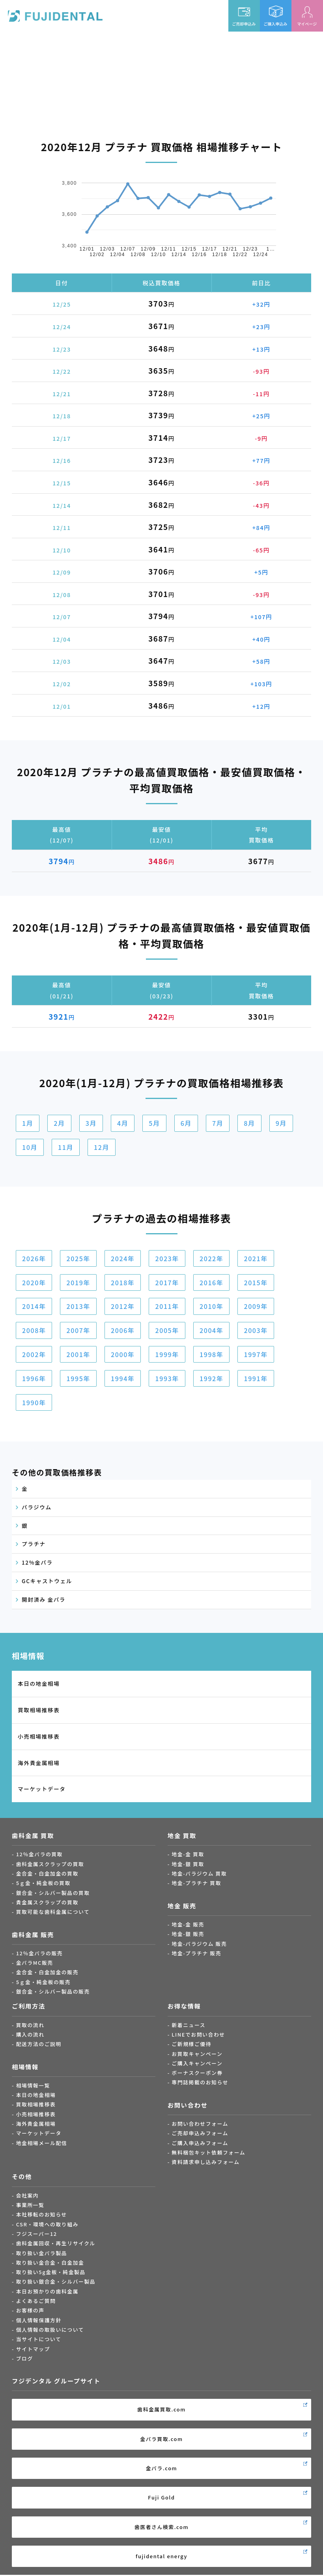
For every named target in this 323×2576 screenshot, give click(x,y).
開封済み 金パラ (43, 1599)
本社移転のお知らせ (41, 2214)
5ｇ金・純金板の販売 (43, 1982)
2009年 (255, 1306)
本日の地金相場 (39, 1683)
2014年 (34, 1306)
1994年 (122, 1378)
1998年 (211, 1354)
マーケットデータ (42, 1789)
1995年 (78, 1378)
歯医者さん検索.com (161, 2527)
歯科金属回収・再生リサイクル (55, 2243)
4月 (122, 1123)
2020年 (34, 1282)
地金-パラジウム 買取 (199, 1873)
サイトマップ (33, 2349)
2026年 (34, 1258)
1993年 (167, 1378)
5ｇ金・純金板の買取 (43, 1883)
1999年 (167, 1354)
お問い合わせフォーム (200, 2123)
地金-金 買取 (188, 1854)
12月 (101, 1147)
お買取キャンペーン (197, 2053)
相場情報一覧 (33, 2085)
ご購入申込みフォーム (200, 2143)
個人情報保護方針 (39, 2320)
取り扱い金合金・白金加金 (50, 2262)
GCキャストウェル (47, 1581)
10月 (29, 1147)
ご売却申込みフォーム (200, 2133)
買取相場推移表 (39, 1710)
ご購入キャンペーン (197, 2063)
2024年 (122, 1258)
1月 (27, 1123)
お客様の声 (30, 2310)
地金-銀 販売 (188, 1934)
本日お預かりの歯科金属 (47, 2291)
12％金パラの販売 (39, 1953)
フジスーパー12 (36, 2233)
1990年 (34, 1402)
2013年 (78, 1306)
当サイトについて (39, 2339)
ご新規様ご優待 (191, 2044)
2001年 (78, 1354)
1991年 (255, 1378)
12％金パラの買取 (39, 1854)
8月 (249, 1123)
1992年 (211, 1378)
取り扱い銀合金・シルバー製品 (56, 2281)
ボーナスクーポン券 (197, 2072)
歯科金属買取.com (161, 2409)
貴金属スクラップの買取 (47, 1902)
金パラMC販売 (34, 1962)
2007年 (78, 1330)
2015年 (255, 1282)
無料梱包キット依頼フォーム (208, 2152)
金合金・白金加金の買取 (47, 1873)
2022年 (211, 1258)
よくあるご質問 (36, 2301)
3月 (91, 1123)
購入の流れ (30, 2034)
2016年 (211, 1282)
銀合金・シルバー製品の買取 (53, 1892)
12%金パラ (37, 1562)
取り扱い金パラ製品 (41, 2253)
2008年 (34, 1330)
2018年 (122, 1282)
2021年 (255, 1258)
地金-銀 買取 (188, 1864)
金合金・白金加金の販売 (47, 1972)
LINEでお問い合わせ (198, 2034)
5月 (154, 1123)
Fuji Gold (161, 2497)
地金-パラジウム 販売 (199, 1943)
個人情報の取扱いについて (50, 2329)
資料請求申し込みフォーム (205, 2162)
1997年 (255, 1354)
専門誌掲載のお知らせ (200, 2082)
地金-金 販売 (188, 1924)
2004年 (211, 1330)
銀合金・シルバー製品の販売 (53, 1991)
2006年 (122, 1330)
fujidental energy (161, 2556)
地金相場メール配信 (41, 2143)
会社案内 (27, 2195)
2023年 (167, 1258)
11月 (65, 1147)
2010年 (211, 1306)
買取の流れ (30, 2025)
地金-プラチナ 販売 (196, 1953)
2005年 (167, 1330)
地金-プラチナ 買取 (196, 1883)
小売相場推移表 (39, 1736)
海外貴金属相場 (39, 1763)
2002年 (34, 1354)
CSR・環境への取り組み (47, 2224)
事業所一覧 (30, 2205)
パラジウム (37, 1507)
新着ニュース (188, 2025)
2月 (59, 1123)
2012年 (122, 1306)
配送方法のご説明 (39, 2044)
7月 (217, 1123)
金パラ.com (161, 2468)
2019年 (78, 1282)
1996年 (34, 1378)
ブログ (24, 2358)
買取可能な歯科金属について (53, 1911)
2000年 (122, 1354)
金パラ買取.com (161, 2439)
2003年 (255, 1330)
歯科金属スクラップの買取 (50, 1864)
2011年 (167, 1306)
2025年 (78, 1258)
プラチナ (34, 1544)
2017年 (167, 1282)
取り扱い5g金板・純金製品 (51, 2272)
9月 (281, 1123)
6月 (186, 1123)
